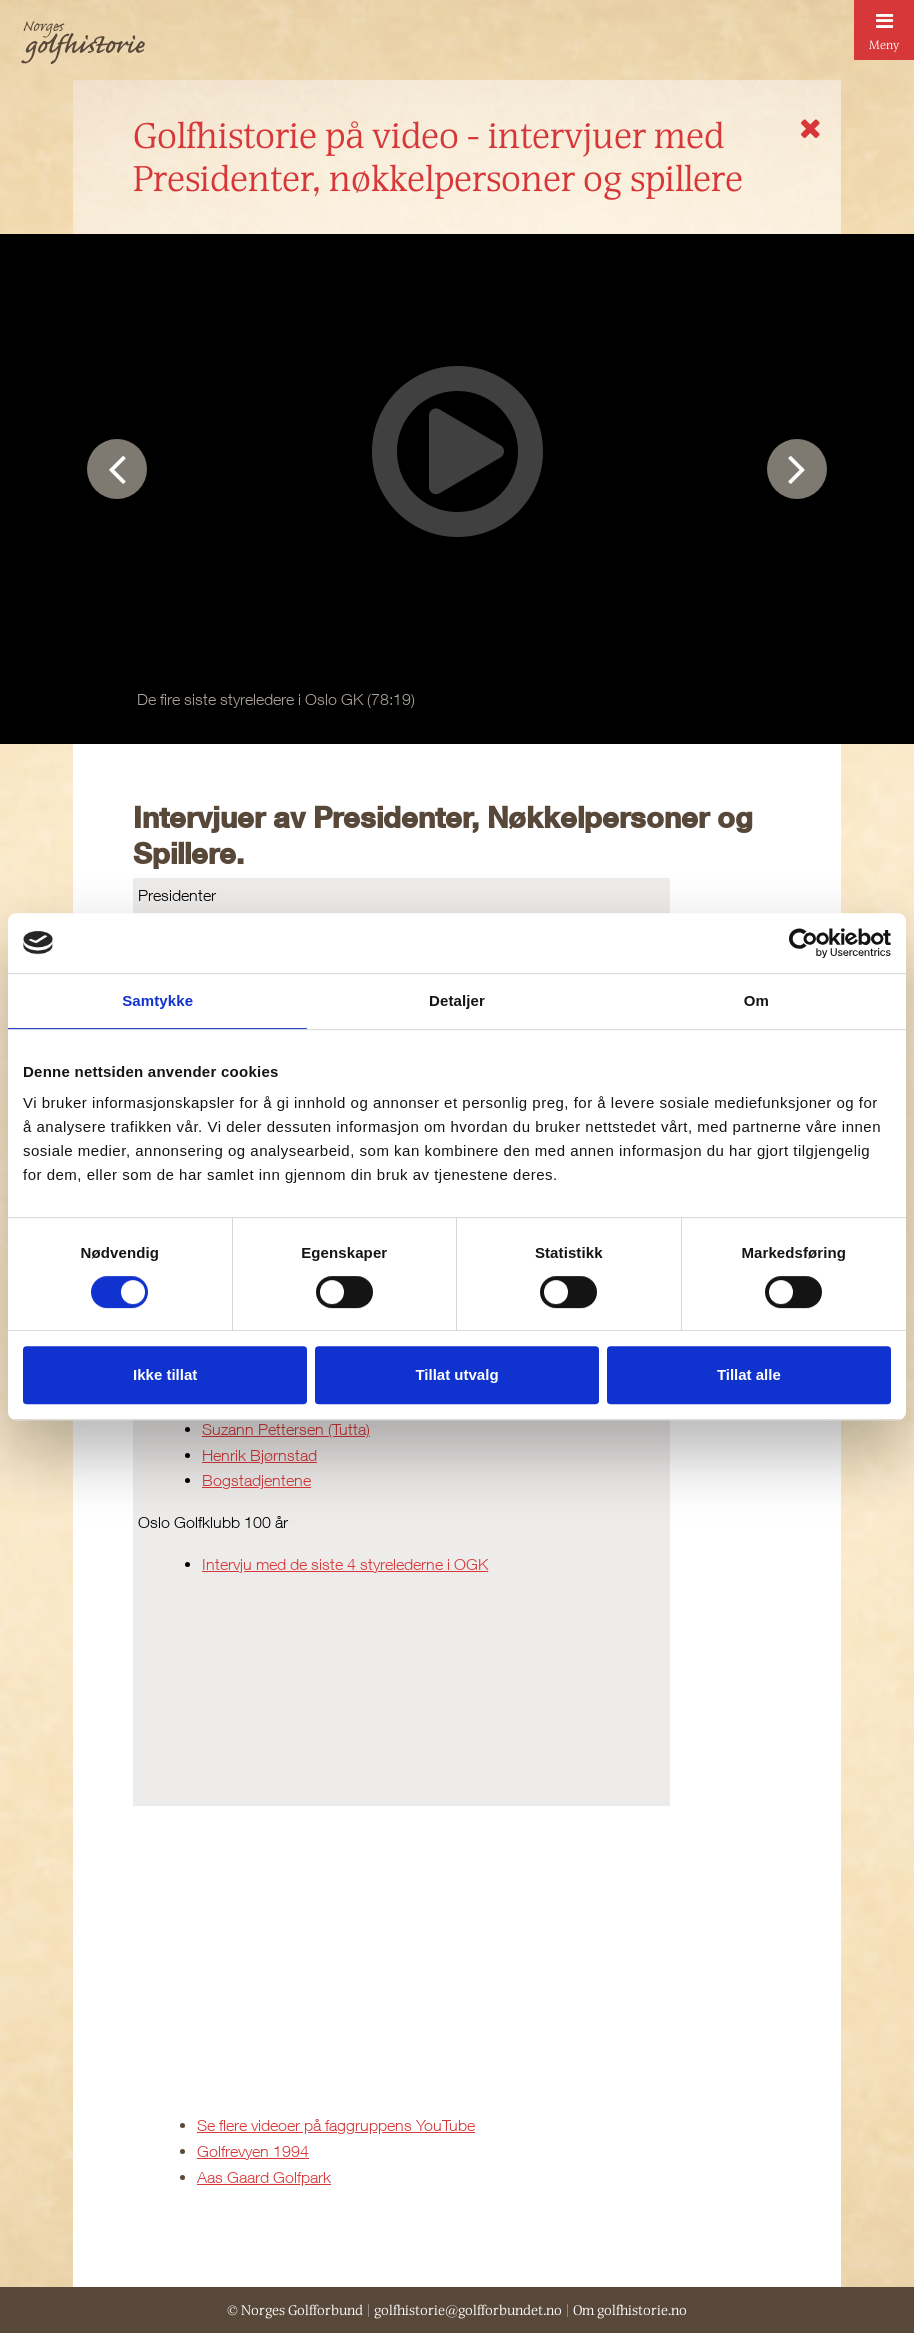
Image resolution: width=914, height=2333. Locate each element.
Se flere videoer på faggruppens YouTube (336, 2125)
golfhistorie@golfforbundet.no (468, 2310)
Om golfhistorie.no (630, 2310)
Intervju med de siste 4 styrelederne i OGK (345, 1564)
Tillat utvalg (456, 1374)
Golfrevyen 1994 (253, 2151)
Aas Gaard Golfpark (264, 2177)
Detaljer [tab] (457, 1000)
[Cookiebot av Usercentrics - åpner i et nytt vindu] (803, 943)
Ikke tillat (165, 1374)
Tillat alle (749, 1374)
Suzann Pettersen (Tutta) (286, 1429)
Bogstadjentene (256, 1480)
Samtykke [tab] (157, 1000)
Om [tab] (756, 1000)
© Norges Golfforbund (295, 2310)
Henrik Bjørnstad (259, 1455)
